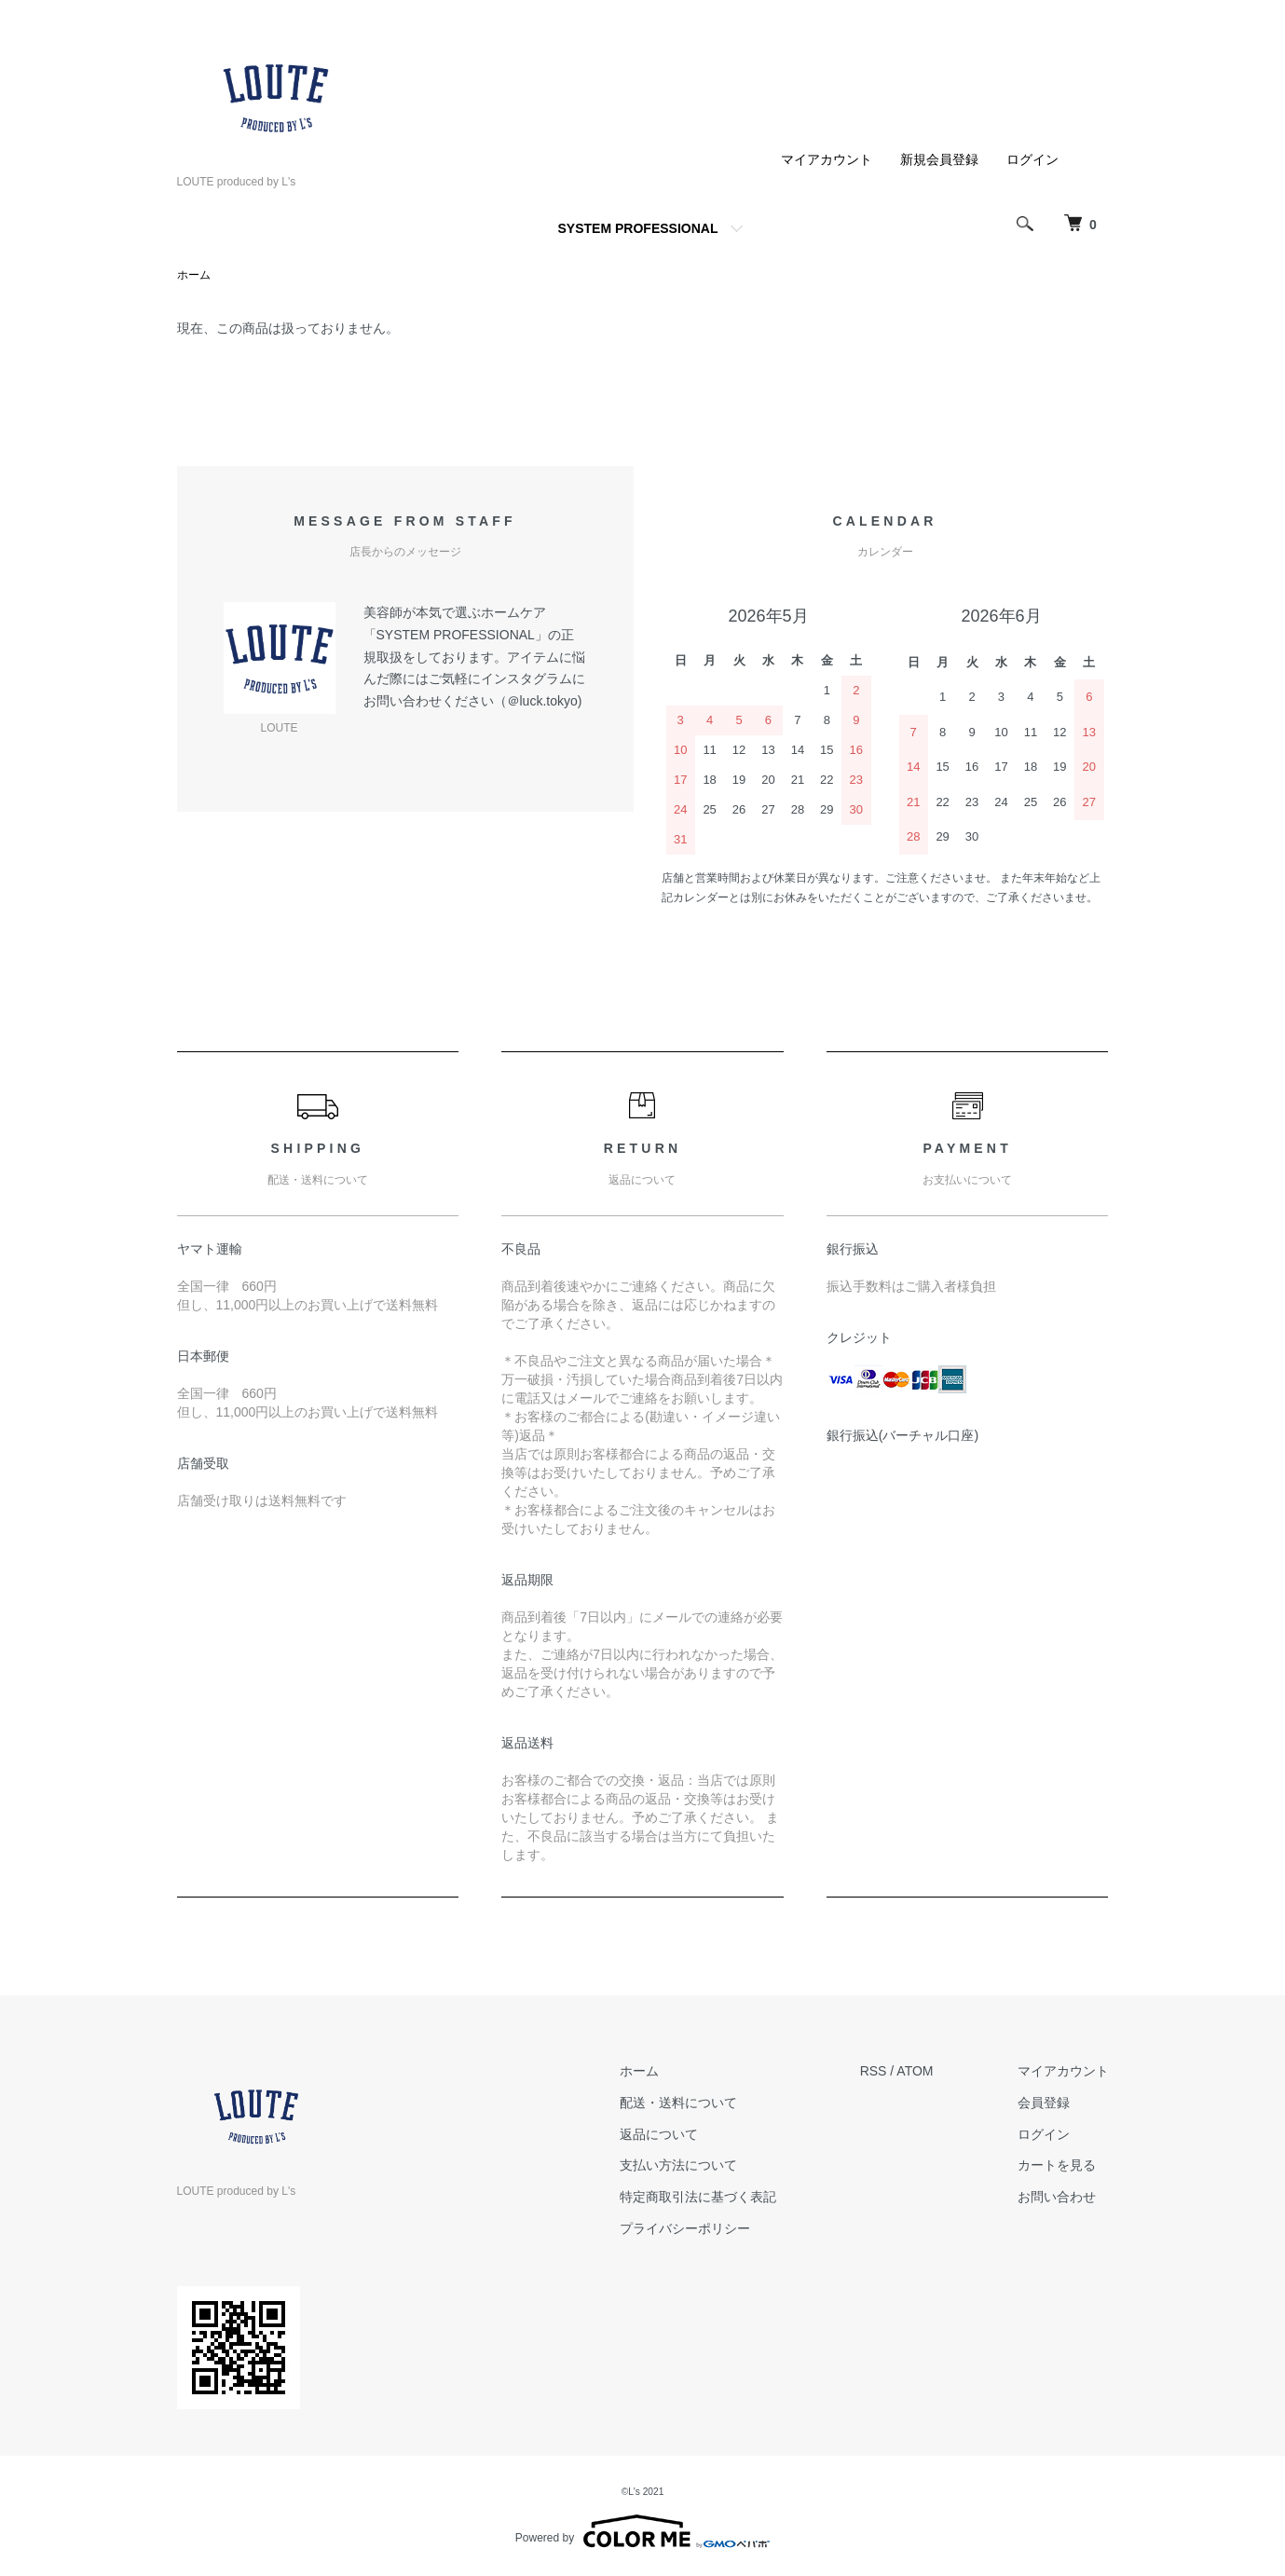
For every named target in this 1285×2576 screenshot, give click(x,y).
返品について (659, 2134)
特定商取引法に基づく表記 (698, 2196)
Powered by (642, 2531)
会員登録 (1044, 2102)
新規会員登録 (939, 159)
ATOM (914, 2070)
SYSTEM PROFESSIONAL (638, 228)
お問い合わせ (1057, 2196)
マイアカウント (826, 159)
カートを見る (1057, 2165)
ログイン (1032, 159)
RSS (873, 2070)
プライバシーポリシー (685, 2228)
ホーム (194, 274)
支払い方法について (678, 2165)
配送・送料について (678, 2102)
